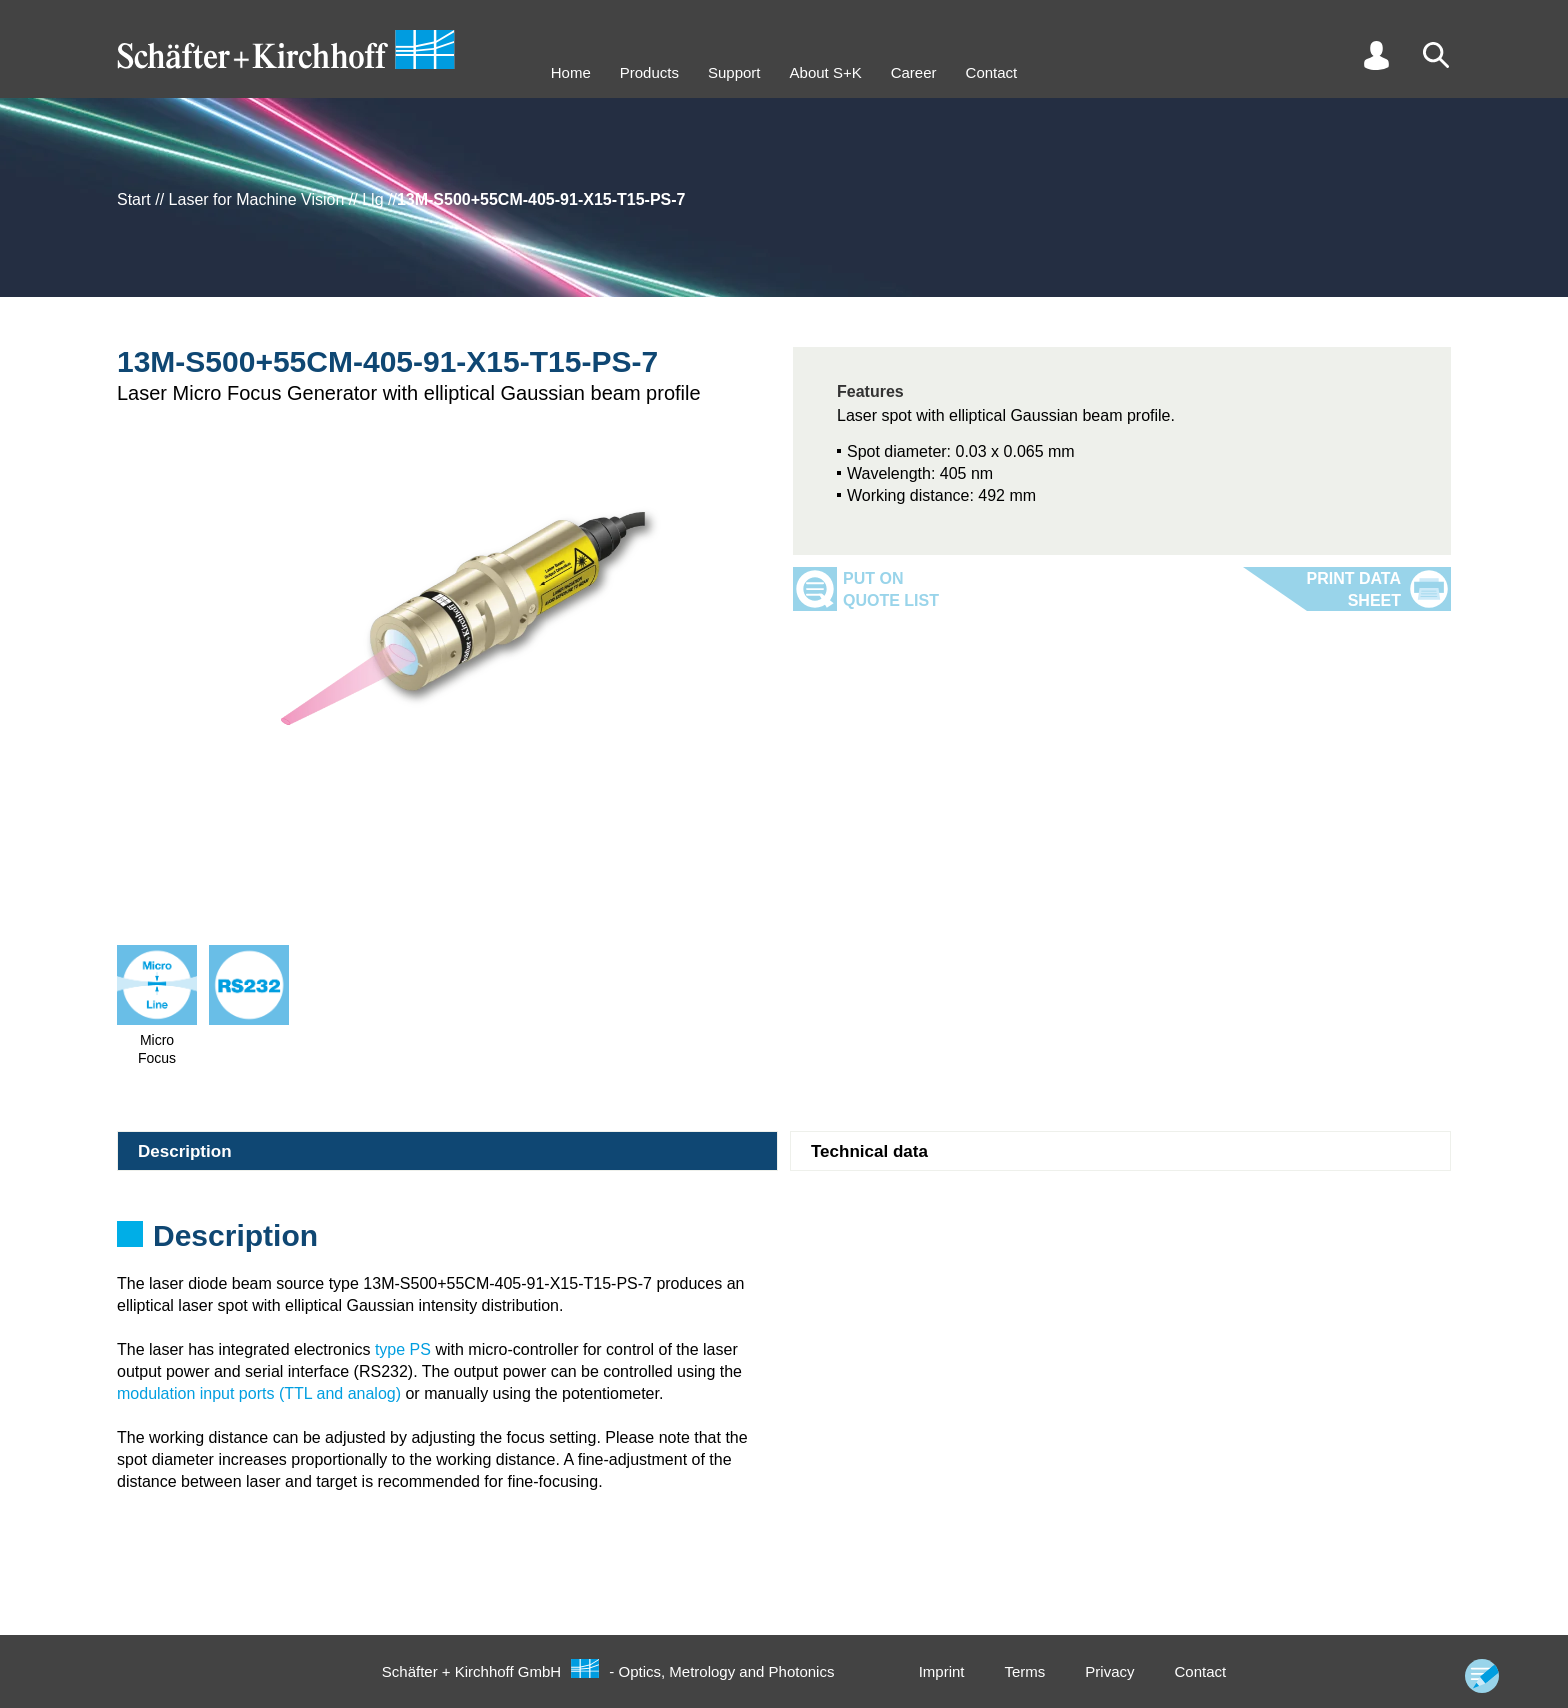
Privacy (1109, 1671)
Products (649, 72)
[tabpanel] (784, 1242)
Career (914, 72)
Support (734, 72)
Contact (992, 72)
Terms (1024, 1671)
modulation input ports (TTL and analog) (259, 1393)
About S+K (826, 72)
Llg (372, 199)
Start (134, 199)
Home (571, 72)
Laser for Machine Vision (257, 199)
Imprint (942, 1671)
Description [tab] (185, 1151)
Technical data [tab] (869, 1151)
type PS (403, 1349)
